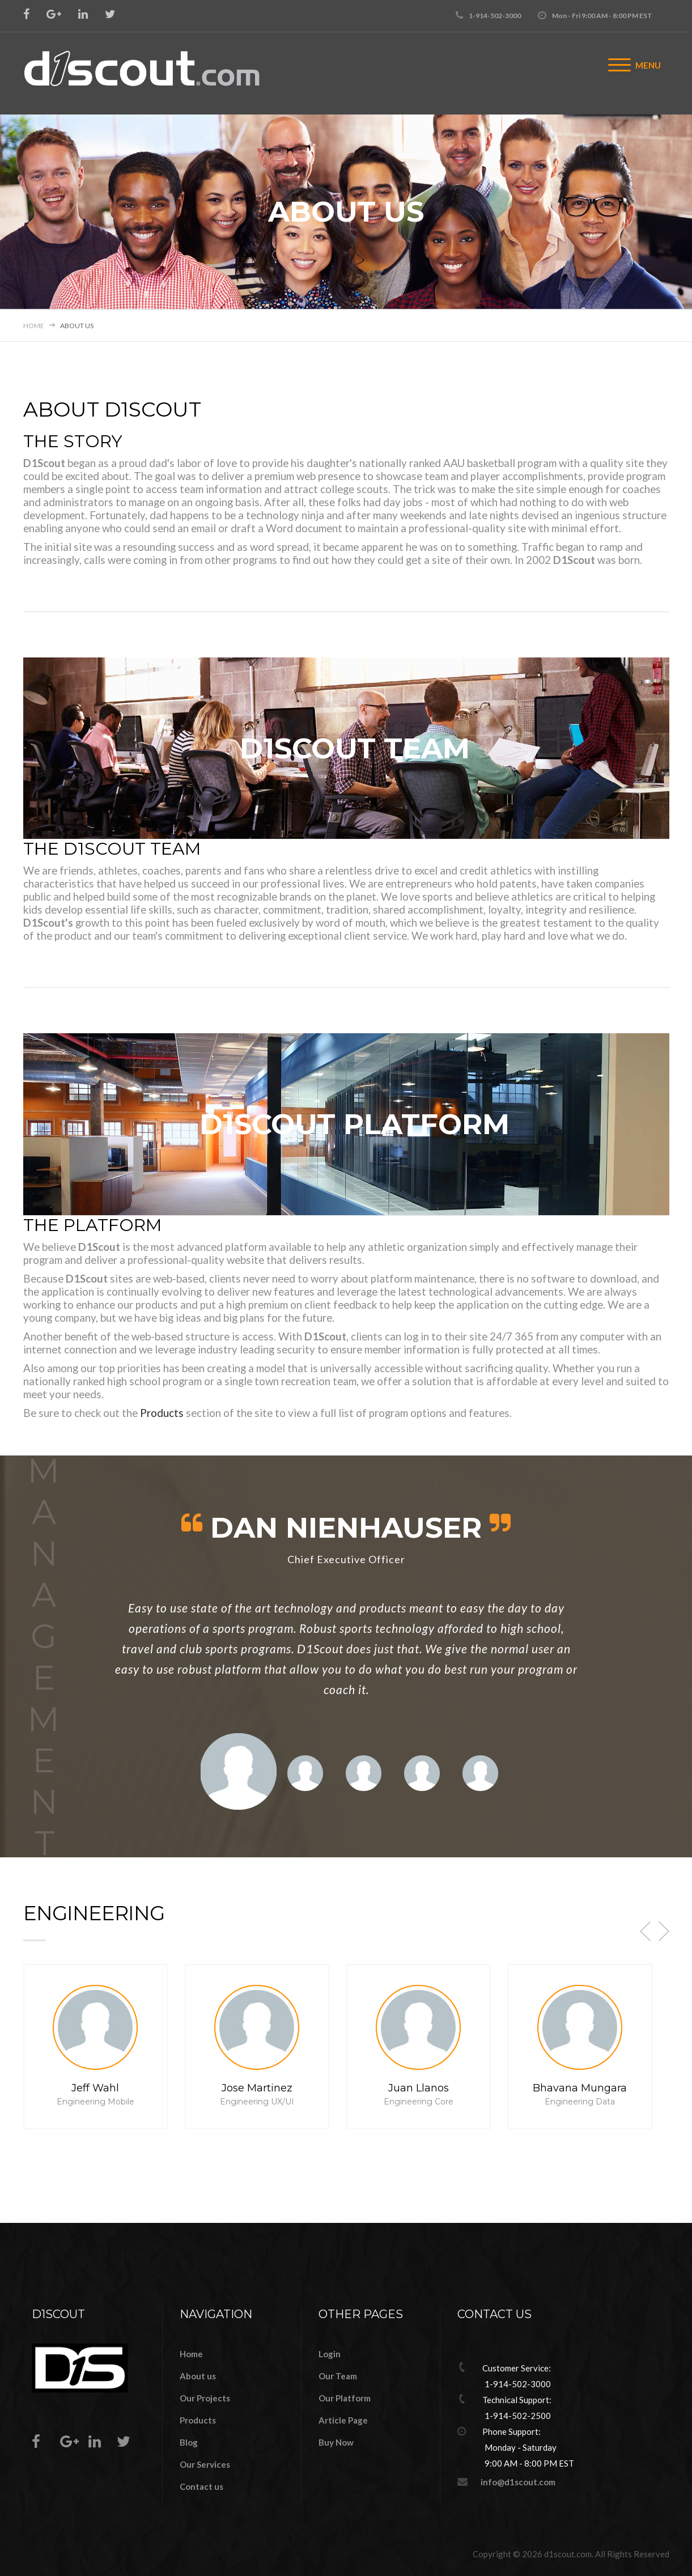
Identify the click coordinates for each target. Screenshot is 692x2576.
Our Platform (345, 2398)
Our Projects (205, 2398)
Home (33, 325)
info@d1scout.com (518, 2482)
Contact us (201, 2486)
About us (198, 2376)
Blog (189, 2442)
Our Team (338, 2376)
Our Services (205, 2464)
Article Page (343, 2420)
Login (330, 2354)
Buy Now (336, 2442)
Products (162, 1412)
